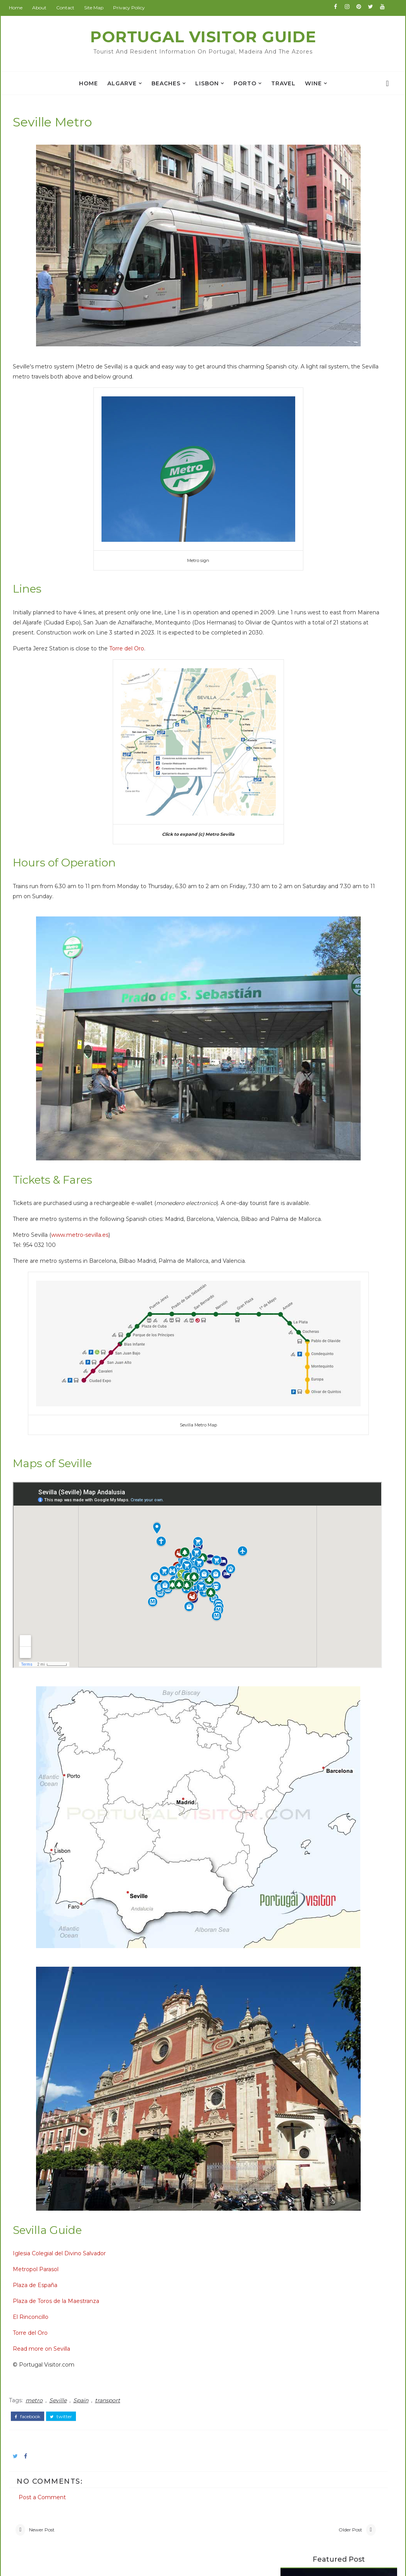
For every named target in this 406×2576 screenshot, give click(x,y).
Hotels (368, 316)
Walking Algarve (298, 351)
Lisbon (207, 83)
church (52, 2504)
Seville (68, 2174)
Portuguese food (312, 521)
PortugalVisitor (174, 2380)
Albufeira (55, 2382)
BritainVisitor (171, 2414)
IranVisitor (167, 2448)
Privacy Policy (139, 7)
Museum (55, 2458)
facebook (38, 2188)
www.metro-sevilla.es (90, 1179)
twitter (71, 2188)
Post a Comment (52, 2263)
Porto (245, 83)
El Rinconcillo (41, 2094)
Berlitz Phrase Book (303, 331)
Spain (91, 2174)
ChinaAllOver (171, 2425)
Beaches (166, 83)
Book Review (62, 2427)
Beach (51, 2412)
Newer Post (52, 2305)
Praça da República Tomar (315, 219)
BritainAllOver (172, 2403)
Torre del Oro (137, 634)
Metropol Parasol (46, 2047)
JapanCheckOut (176, 2460)
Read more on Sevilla (52, 2126)
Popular (331, 316)
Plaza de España (45, 2062)
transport (118, 2174)
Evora (293, 456)
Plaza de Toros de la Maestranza (66, 2078)
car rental (301, 547)
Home (26, 7)
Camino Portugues (302, 338)
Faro (291, 468)
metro (44, 2174)
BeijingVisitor (171, 2391)
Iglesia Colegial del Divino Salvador (69, 2031)
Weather (55, 2473)
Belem (295, 442)
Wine (313, 83)
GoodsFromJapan (178, 2437)
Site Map (104, 7)
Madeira (297, 495)
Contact (76, 7)
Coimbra (54, 2443)
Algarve (122, 83)
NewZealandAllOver (181, 2471)
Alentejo (54, 2397)
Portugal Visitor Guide (203, 36)
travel (283, 83)
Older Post (232, 2305)
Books (295, 316)
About (50, 7)
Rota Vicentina (297, 344)
